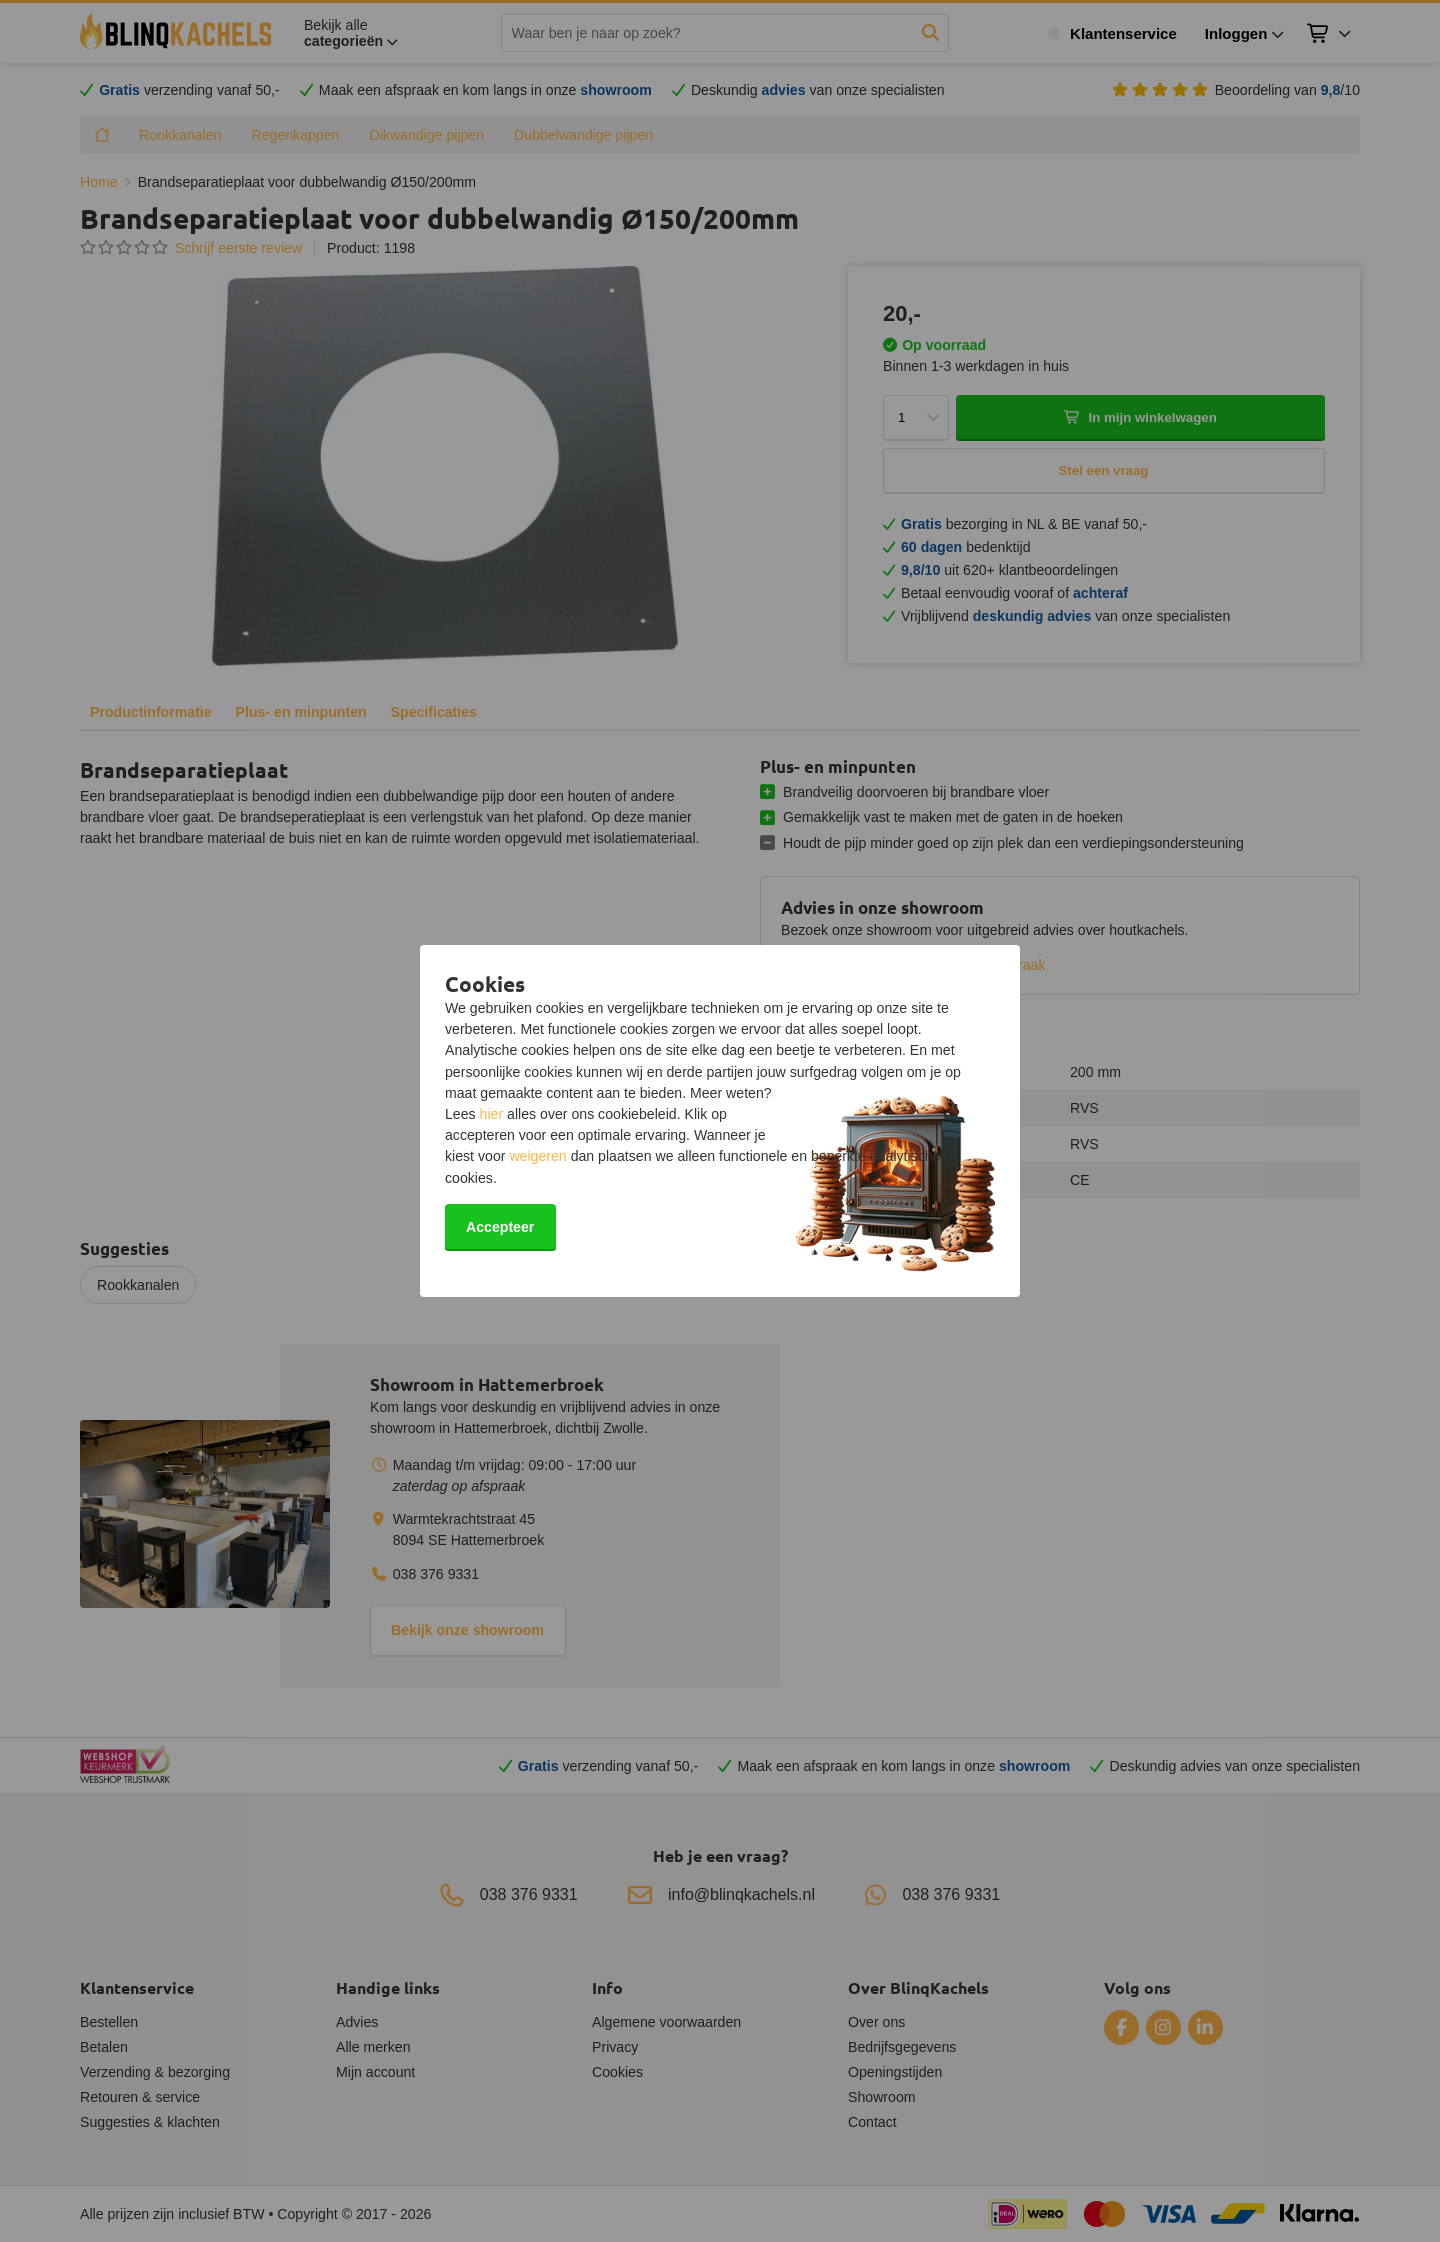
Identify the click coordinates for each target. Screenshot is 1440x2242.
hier (492, 1114)
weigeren (537, 1156)
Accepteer (500, 1227)
